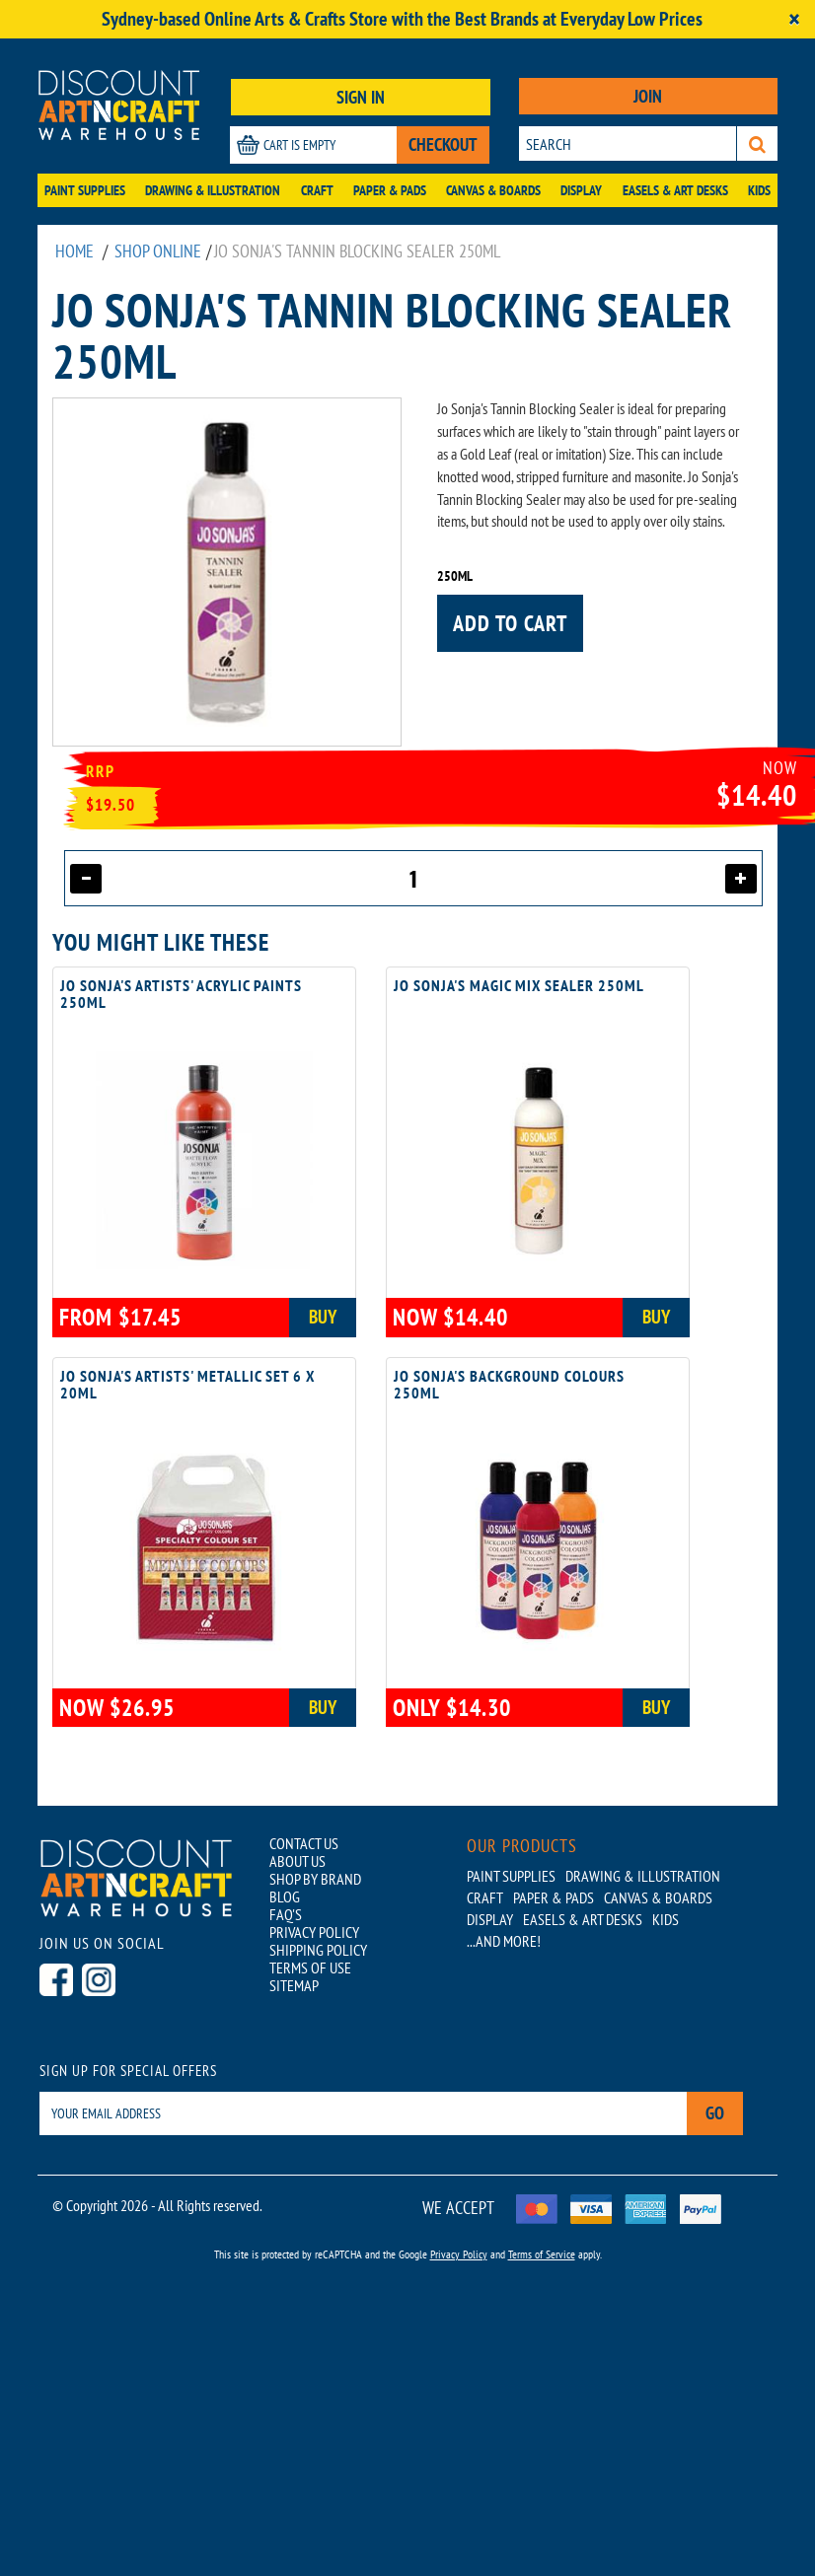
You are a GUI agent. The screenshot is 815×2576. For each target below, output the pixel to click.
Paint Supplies (84, 190)
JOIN (647, 96)
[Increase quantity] (741, 879)
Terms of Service (541, 2253)
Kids (759, 190)
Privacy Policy (458, 2253)
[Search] (757, 143)
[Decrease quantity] (86, 879)
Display (581, 190)
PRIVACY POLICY (314, 1931)
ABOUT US (297, 1860)
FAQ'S (285, 1913)
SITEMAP (294, 1984)
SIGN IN (360, 97)
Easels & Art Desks (675, 190)
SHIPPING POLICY (318, 1949)
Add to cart (510, 623)
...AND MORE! (504, 1940)
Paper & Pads (389, 190)
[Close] (794, 19)
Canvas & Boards (493, 190)
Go (714, 2113)
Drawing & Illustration (212, 190)
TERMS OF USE (310, 1966)
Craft (317, 190)
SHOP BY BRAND (315, 1878)
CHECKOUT (443, 144)
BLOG (284, 1895)
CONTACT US (303, 1842)
